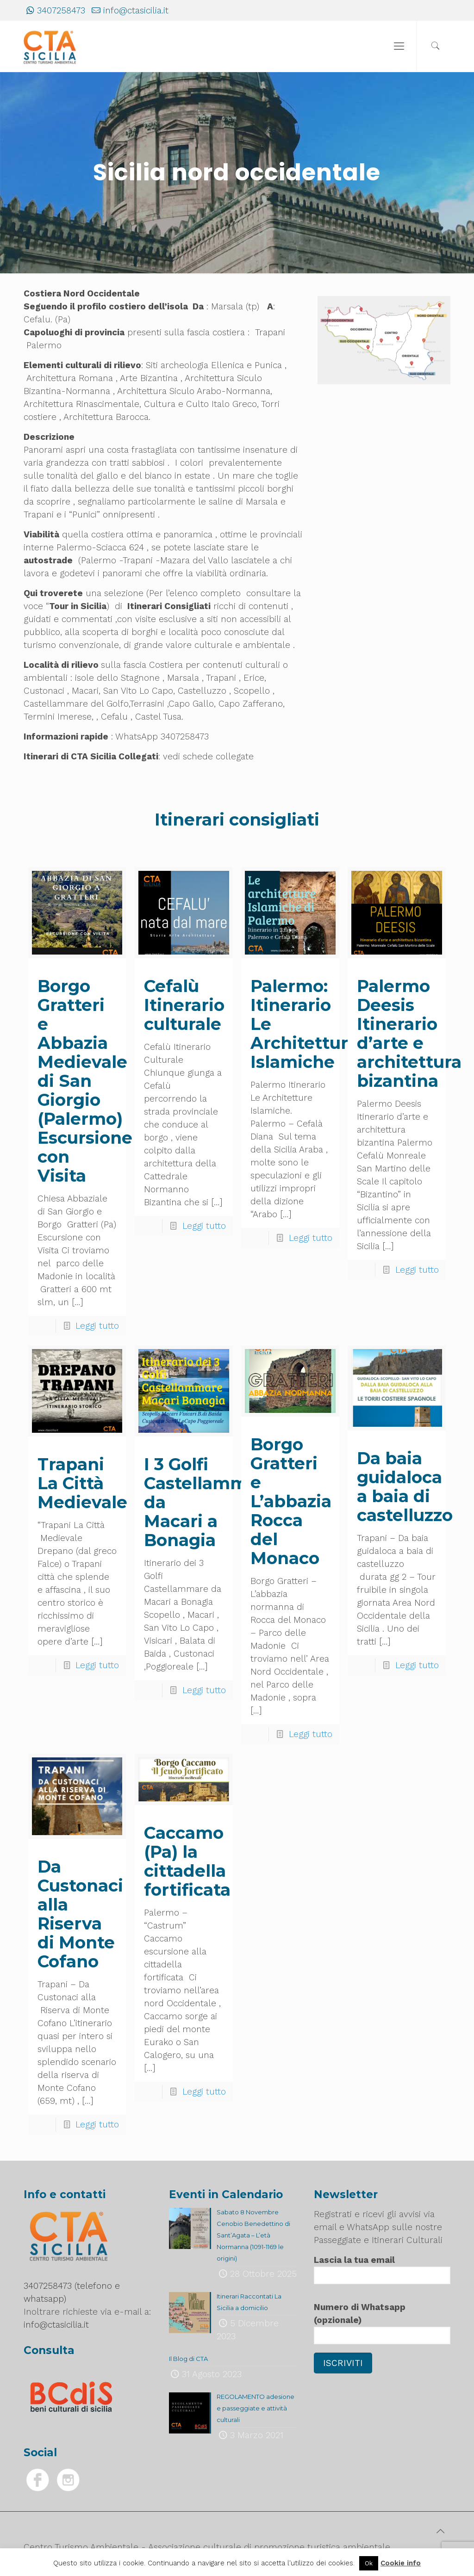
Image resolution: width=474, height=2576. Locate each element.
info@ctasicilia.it (135, 10)
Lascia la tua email (382, 2269)
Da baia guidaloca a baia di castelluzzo (405, 1486)
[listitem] (337, 319)
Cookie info (400, 2563)
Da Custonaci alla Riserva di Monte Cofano (80, 1914)
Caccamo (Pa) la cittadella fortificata (187, 1861)
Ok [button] (369, 2563)
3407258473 (61, 10)
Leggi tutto (97, 1325)
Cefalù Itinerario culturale (184, 1005)
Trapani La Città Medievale (82, 1483)
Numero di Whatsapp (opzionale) (382, 2323)
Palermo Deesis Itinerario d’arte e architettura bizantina (409, 1033)
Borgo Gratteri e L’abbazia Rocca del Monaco (290, 1501)
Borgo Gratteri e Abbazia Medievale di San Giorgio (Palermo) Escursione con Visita (84, 1081)
